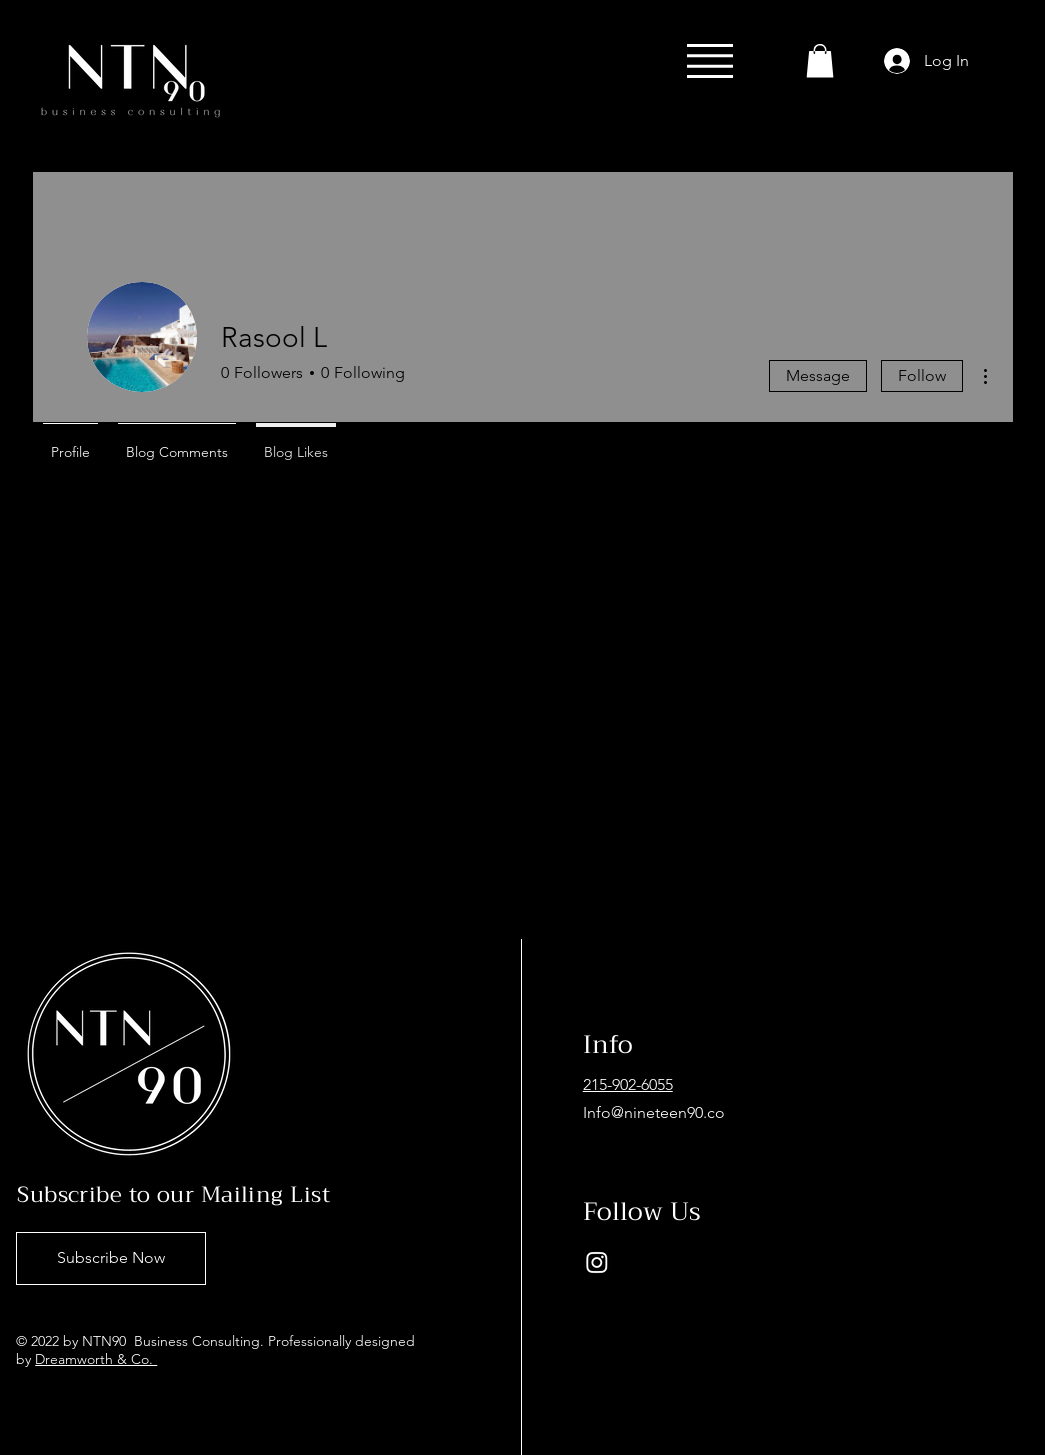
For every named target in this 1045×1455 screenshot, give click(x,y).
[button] (710, 61)
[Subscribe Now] (111, 1258)
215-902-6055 (628, 1084)
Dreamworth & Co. (96, 1359)
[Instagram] (597, 1262)
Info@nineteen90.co (654, 1112)
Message (818, 375)
